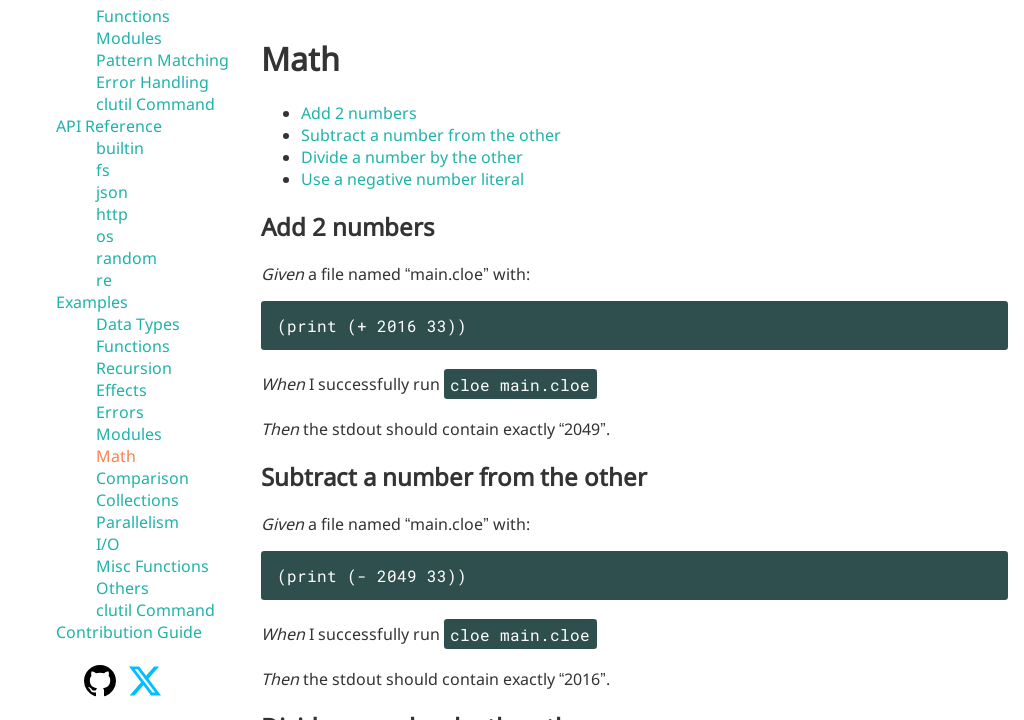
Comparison (142, 478)
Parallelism (137, 522)
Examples (92, 302)
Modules (129, 38)
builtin (120, 148)
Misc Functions (152, 566)
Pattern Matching (162, 60)
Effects (121, 390)
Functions (133, 16)
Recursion (134, 368)
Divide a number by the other (412, 157)
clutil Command (155, 104)
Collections (137, 500)
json (112, 192)
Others (122, 588)
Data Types (138, 324)
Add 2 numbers (359, 113)
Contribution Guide (129, 632)
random (126, 258)
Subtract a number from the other (431, 135)
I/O (108, 544)
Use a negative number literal (412, 179)
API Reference (109, 126)
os (105, 236)
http (112, 214)
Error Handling (152, 82)
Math (116, 456)
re (104, 280)
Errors (120, 412)
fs (103, 170)
